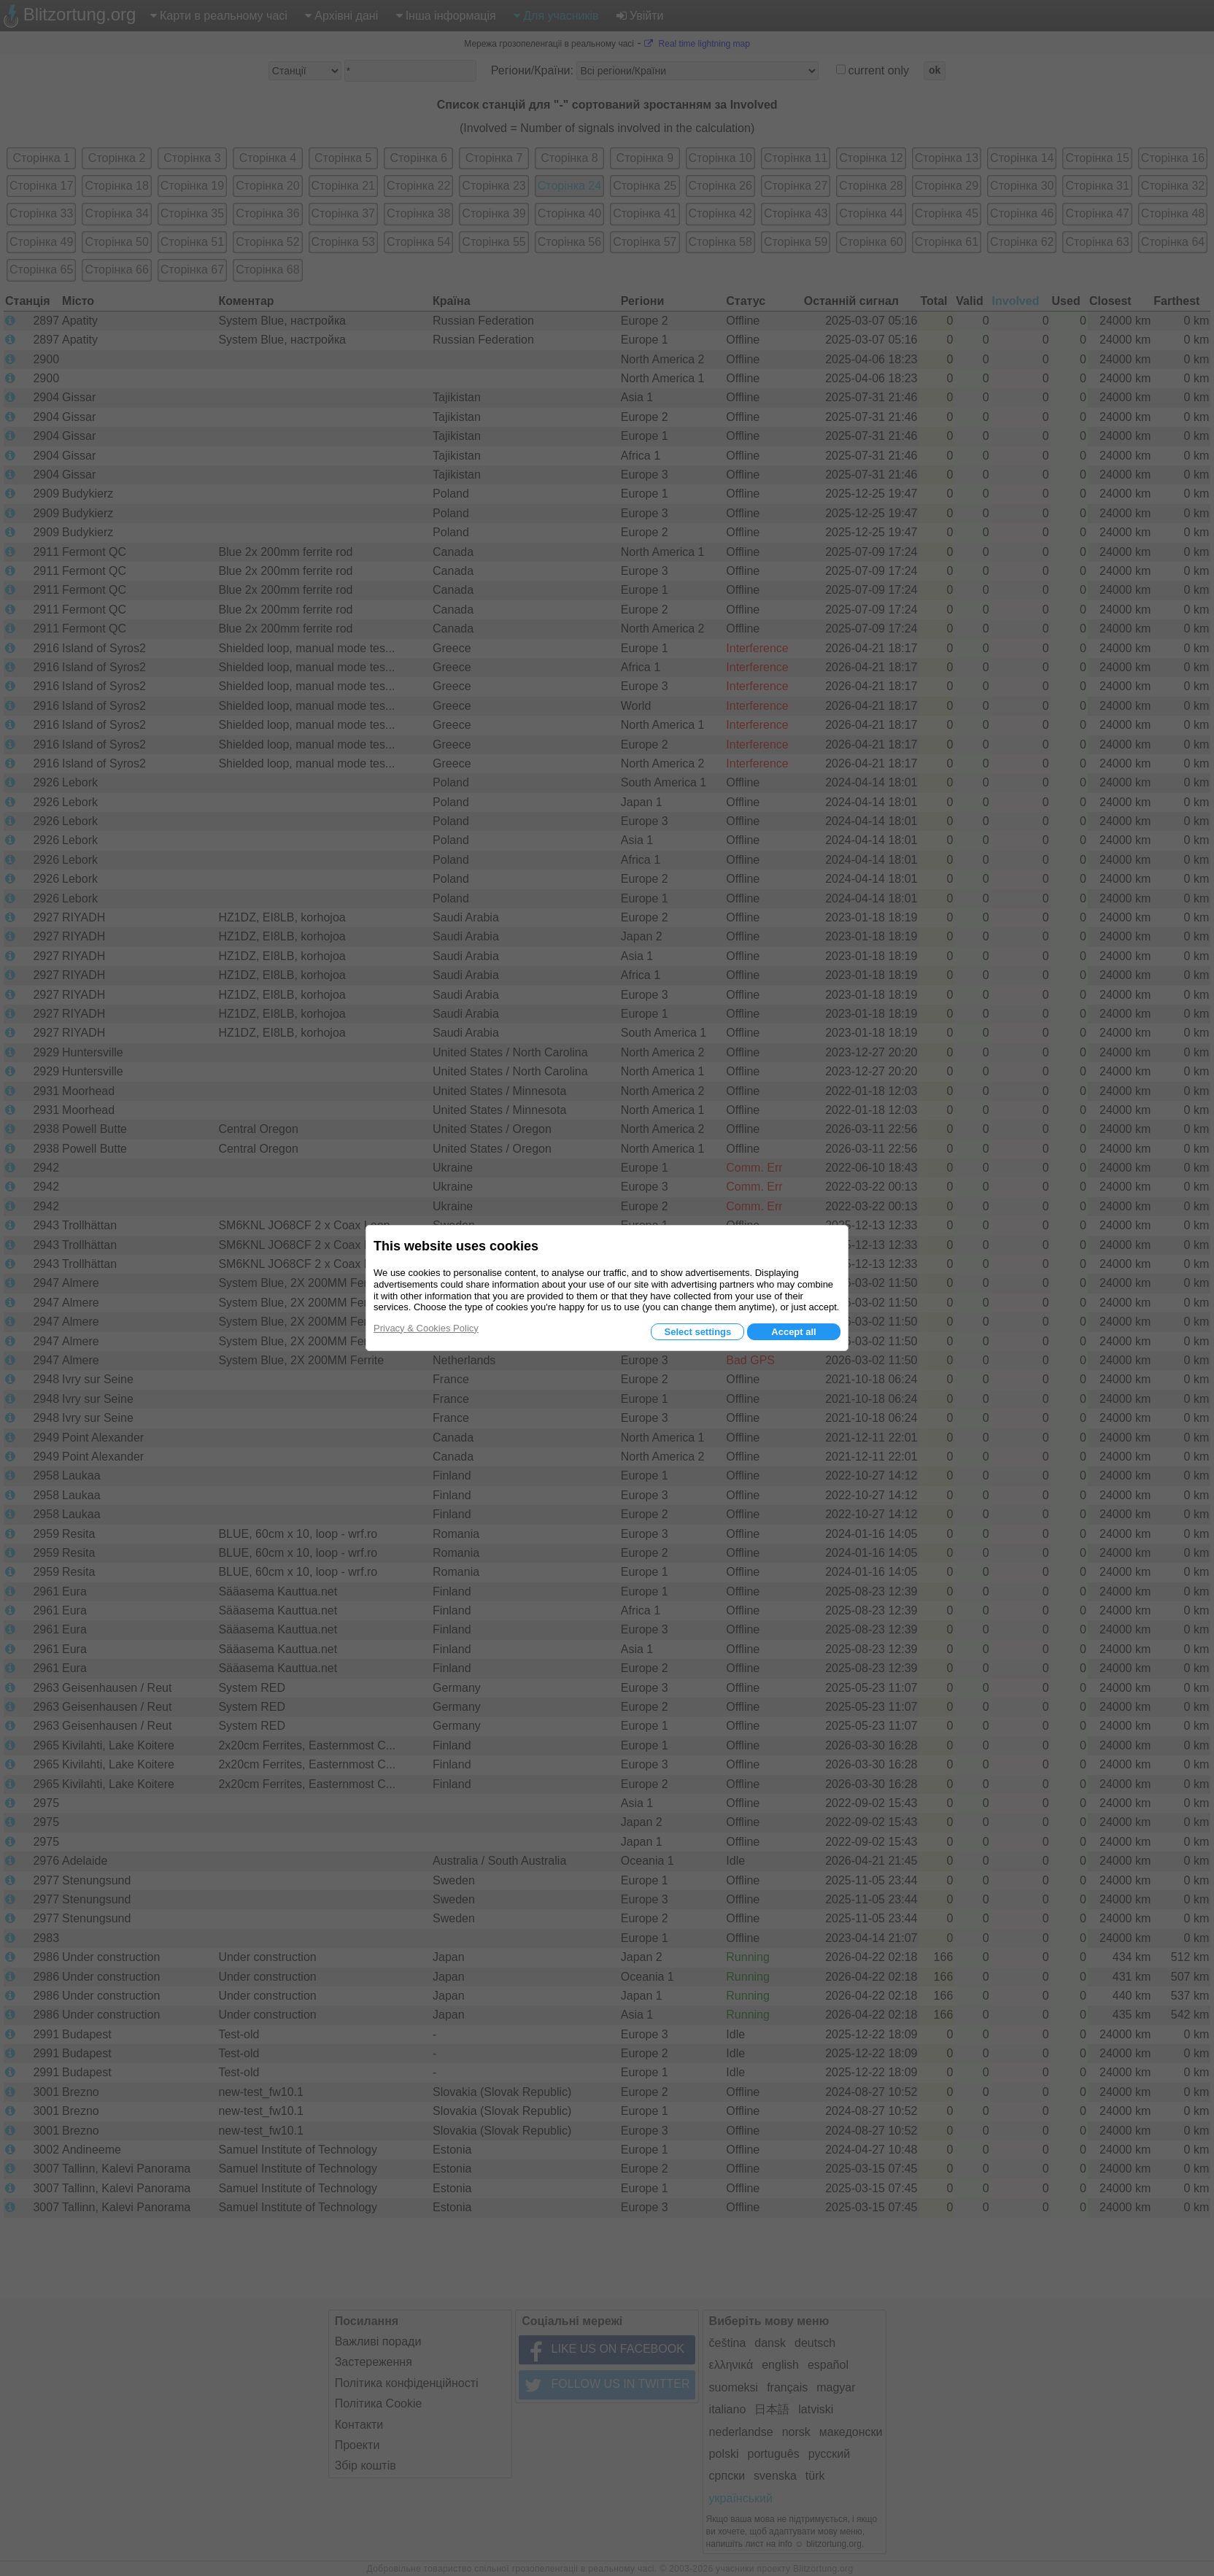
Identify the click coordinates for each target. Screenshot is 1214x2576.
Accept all (793, 1331)
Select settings (697, 1331)
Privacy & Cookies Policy (426, 1328)
